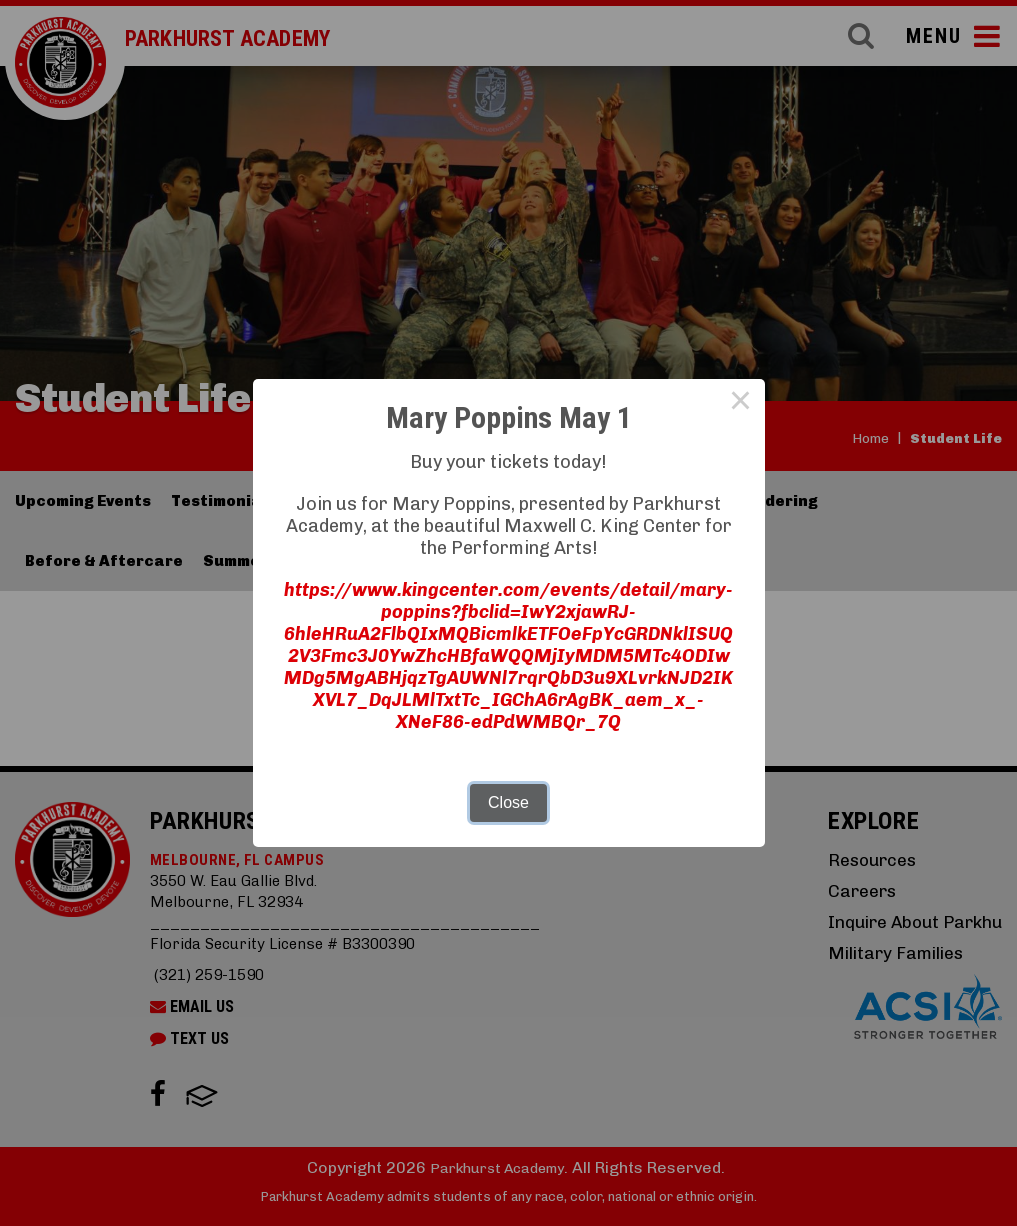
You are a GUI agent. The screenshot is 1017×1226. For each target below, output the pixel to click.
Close (508, 802)
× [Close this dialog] (741, 403)
